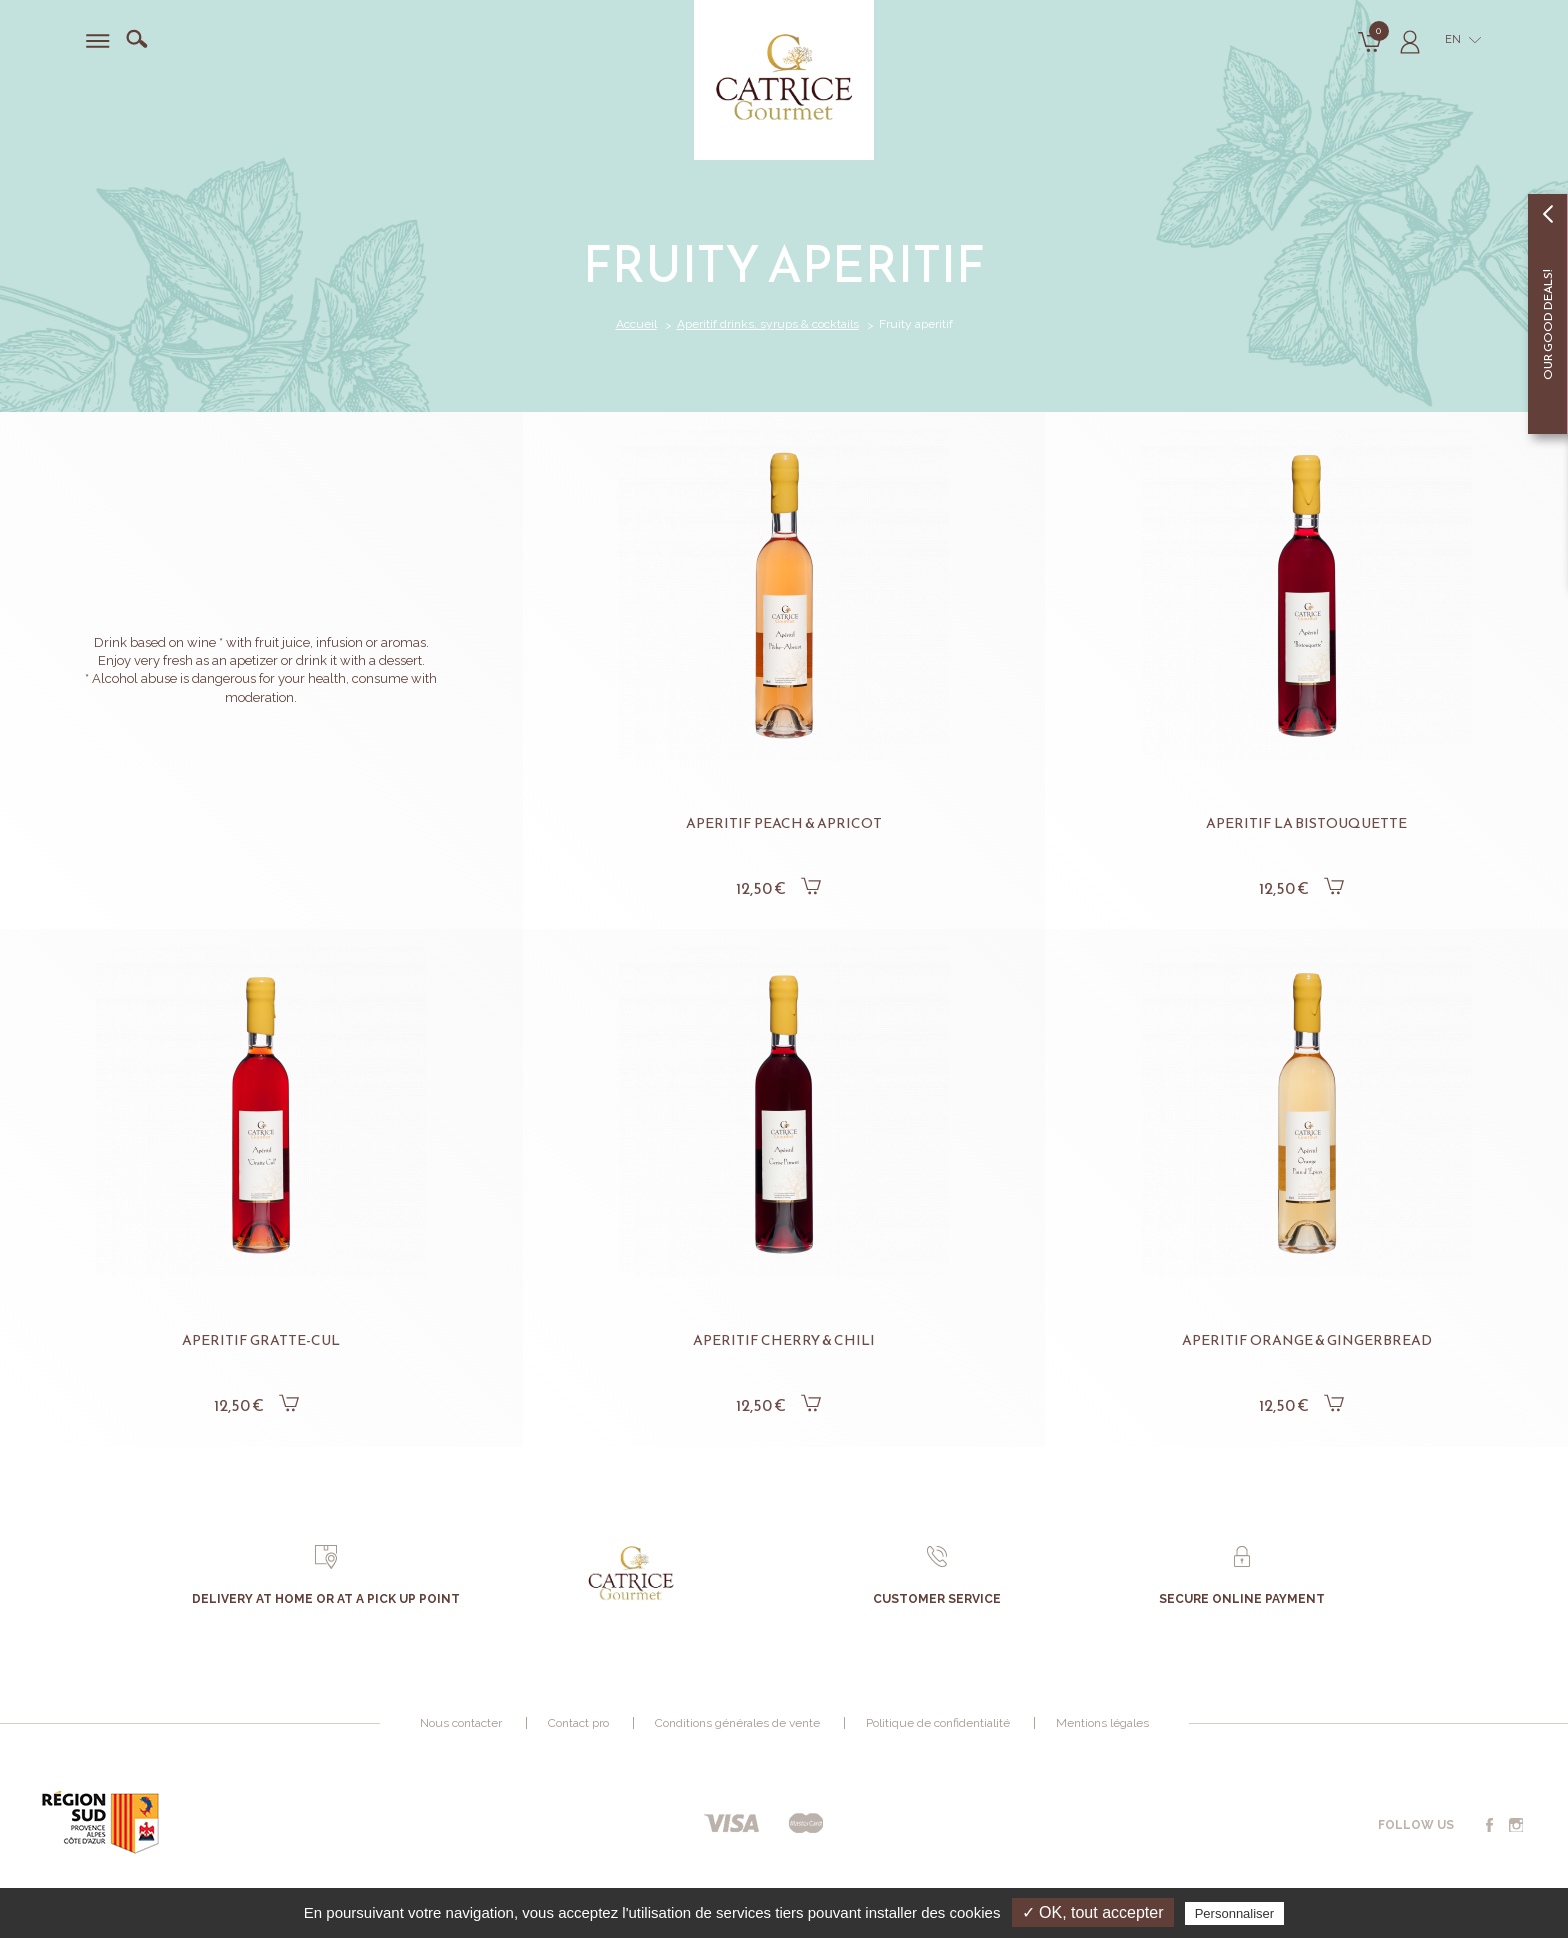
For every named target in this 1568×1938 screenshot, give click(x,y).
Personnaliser (1235, 1913)
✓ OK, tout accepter (1093, 1912)
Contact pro (578, 1723)
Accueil (636, 324)
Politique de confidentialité (938, 1723)
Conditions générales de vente (737, 1723)
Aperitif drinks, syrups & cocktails (768, 324)
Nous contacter (461, 1723)
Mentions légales (1102, 1723)
